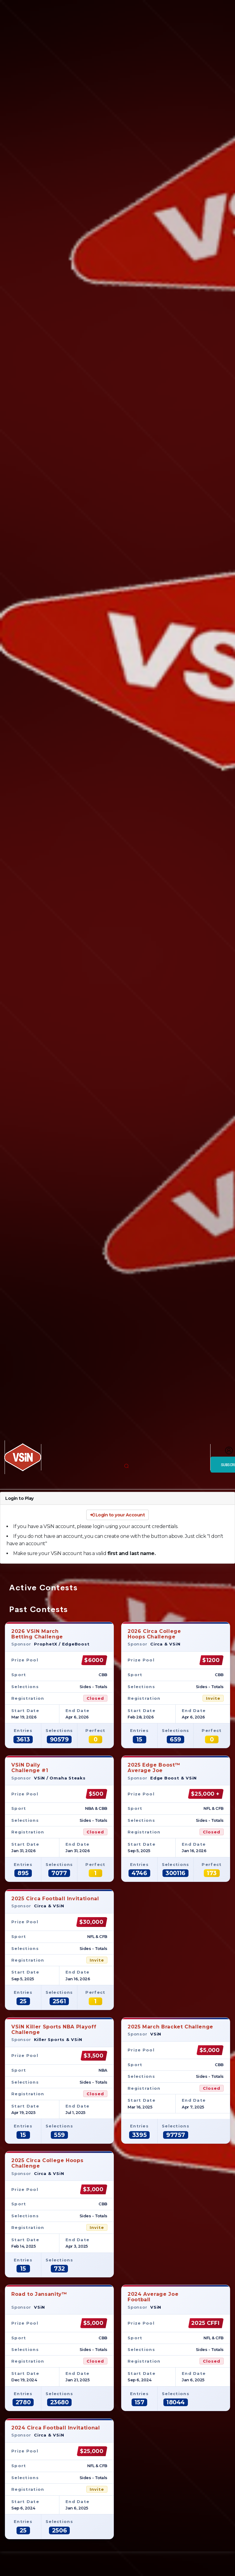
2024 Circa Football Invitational (55, 2428)
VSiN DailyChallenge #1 (29, 1767)
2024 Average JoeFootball (153, 2297)
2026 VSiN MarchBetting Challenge (37, 1634)
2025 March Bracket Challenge (170, 2027)
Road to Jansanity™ (39, 2297)
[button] (126, 1466)
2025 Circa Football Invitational (55, 1898)
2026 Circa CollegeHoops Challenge (154, 1634)
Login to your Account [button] (117, 1515)
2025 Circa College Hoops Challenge (47, 2163)
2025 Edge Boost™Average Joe (154, 1767)
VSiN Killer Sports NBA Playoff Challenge (53, 2029)
